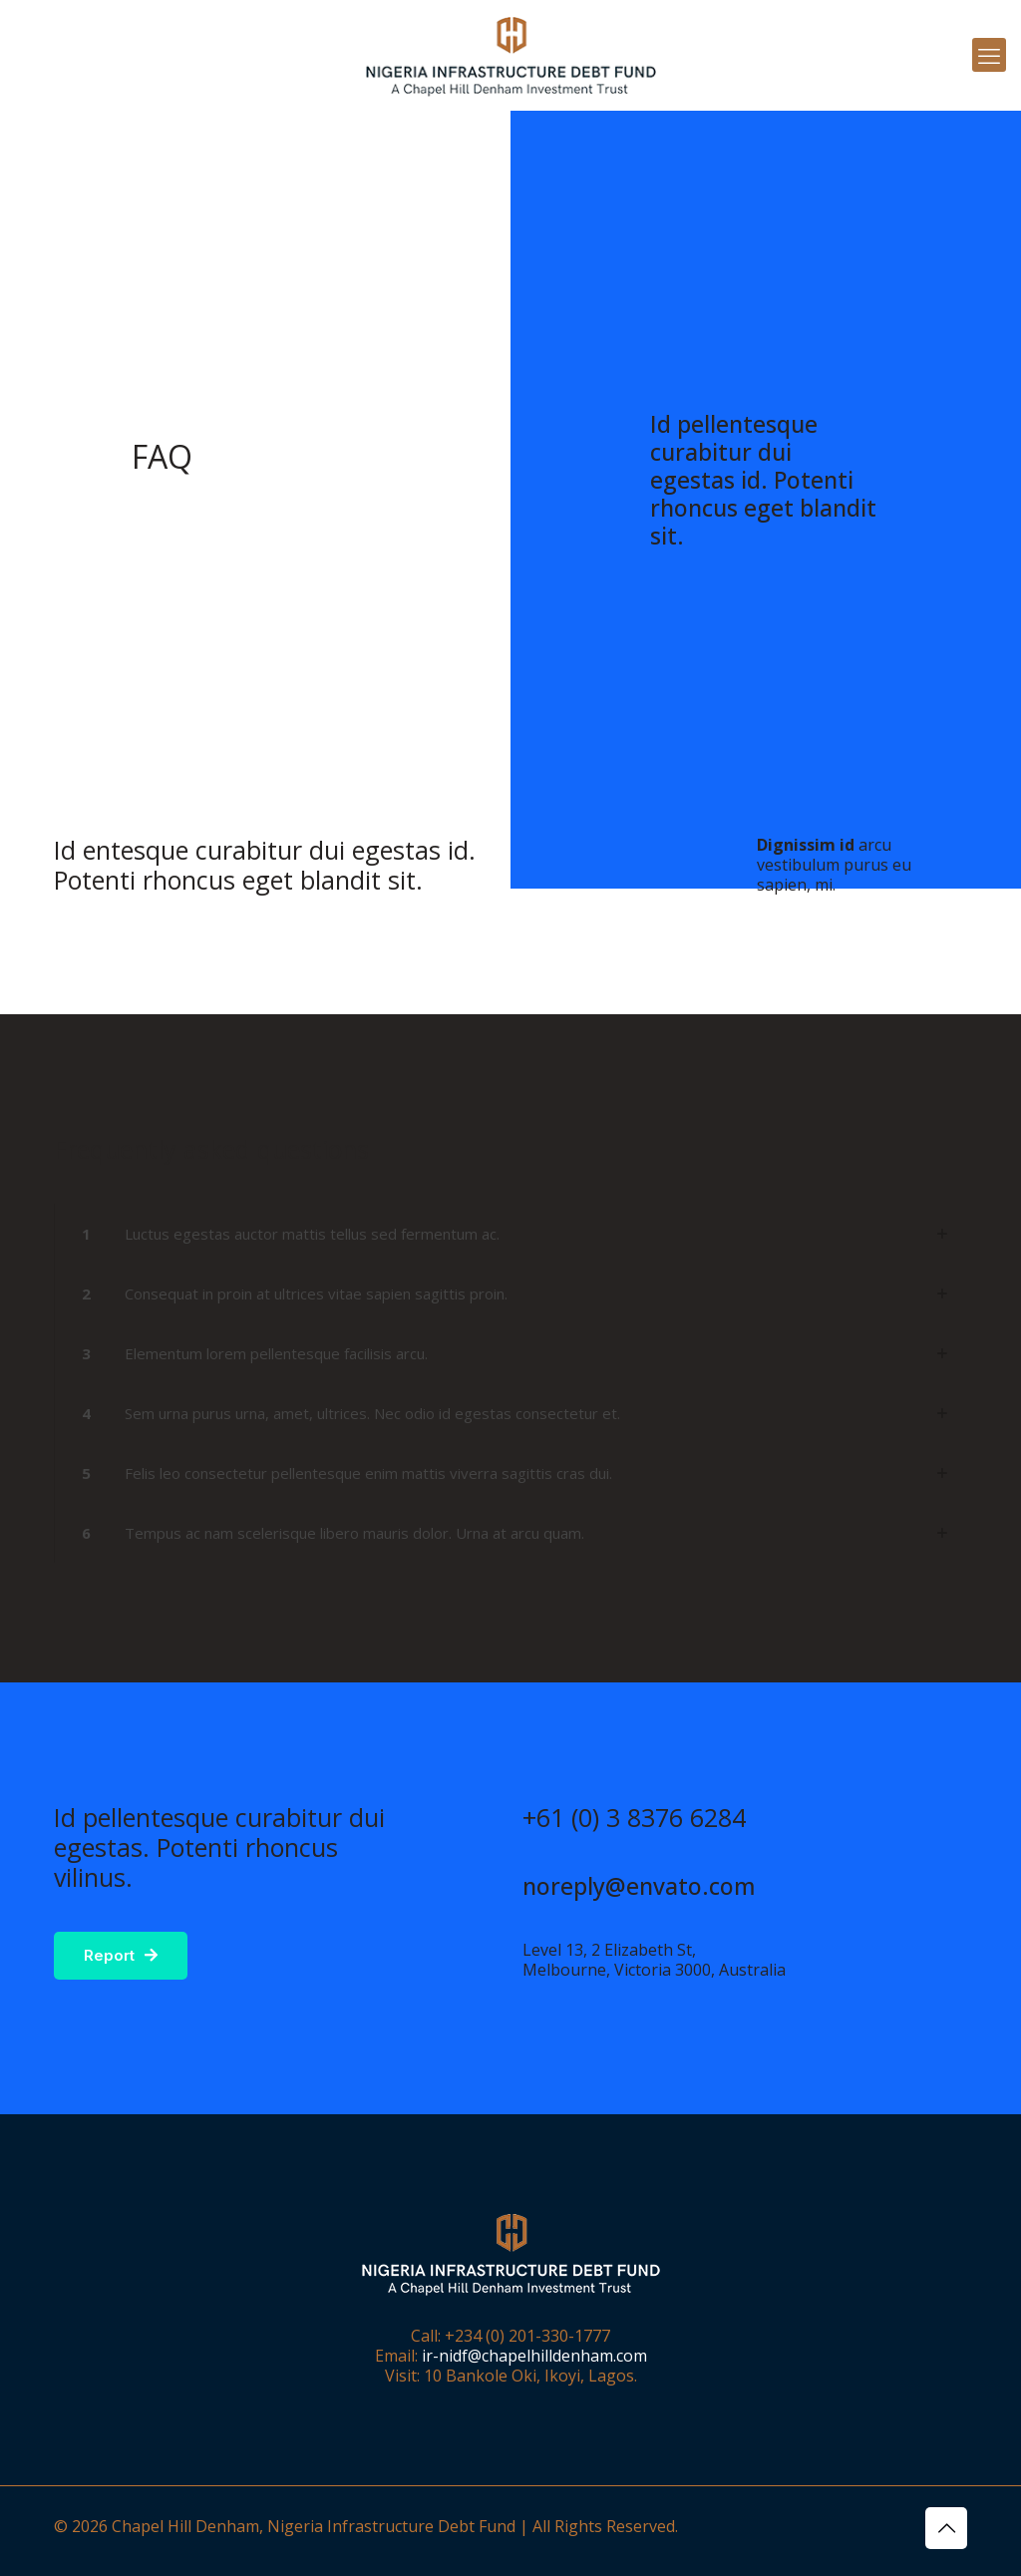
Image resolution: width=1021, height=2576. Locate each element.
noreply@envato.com (639, 1886)
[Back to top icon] (946, 2528)
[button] (510, 1234)
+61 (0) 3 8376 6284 (634, 1817)
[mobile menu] (989, 55)
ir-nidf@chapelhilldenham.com (534, 2356)
